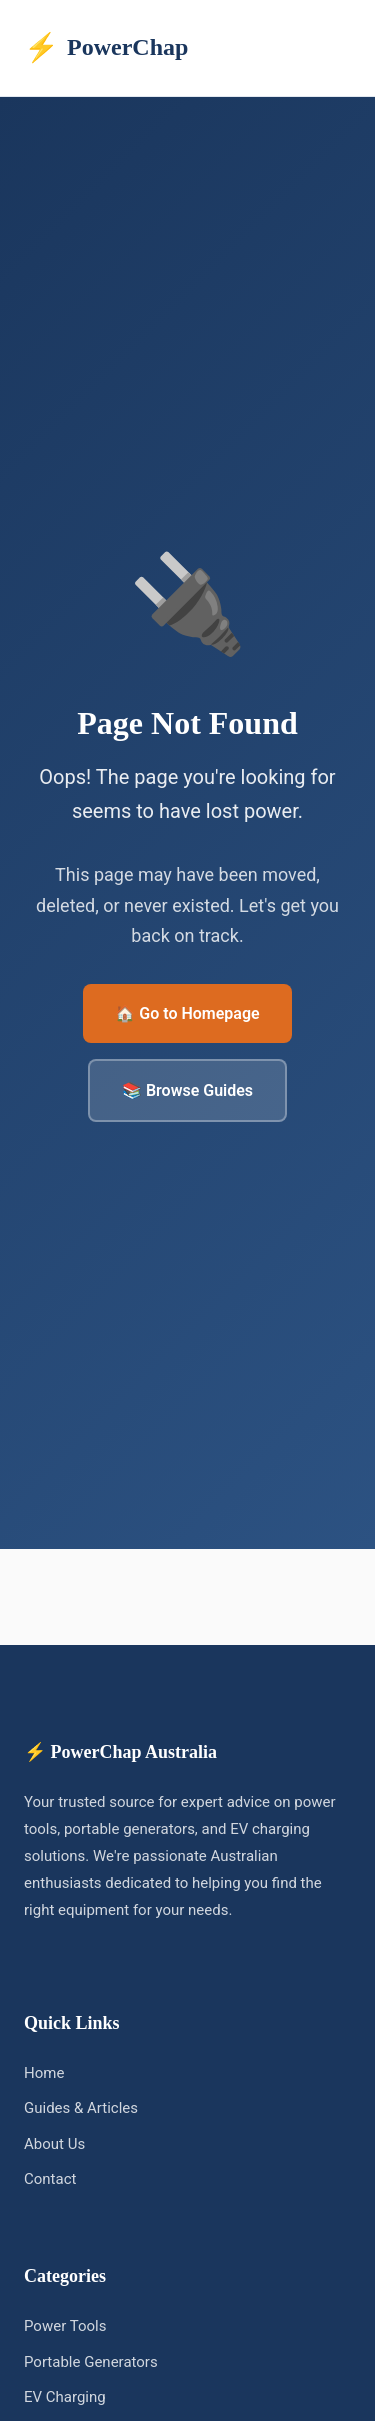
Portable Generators (91, 2362)
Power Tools (65, 2326)
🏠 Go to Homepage (187, 1013)
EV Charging (65, 2397)
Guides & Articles (81, 2108)
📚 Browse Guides (187, 1090)
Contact (50, 2179)
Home (44, 2073)
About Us (54, 2144)
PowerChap (106, 48)
